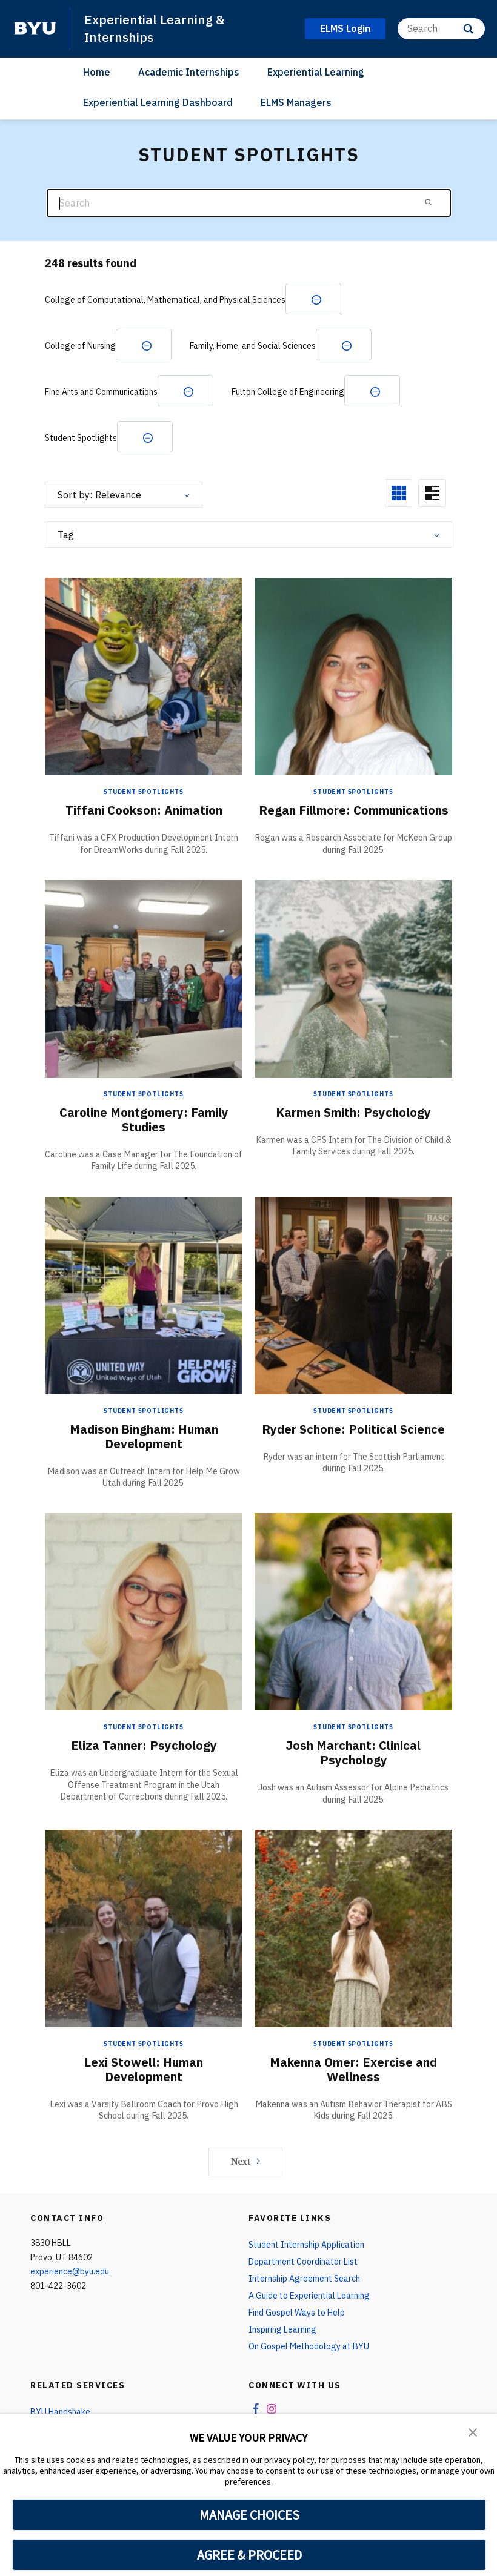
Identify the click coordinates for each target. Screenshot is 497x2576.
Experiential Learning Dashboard (158, 102)
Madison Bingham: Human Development (144, 1436)
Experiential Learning (315, 72)
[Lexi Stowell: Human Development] (143, 1928)
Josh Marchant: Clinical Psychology (353, 1752)
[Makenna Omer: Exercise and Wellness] (353, 1928)
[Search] (441, 28)
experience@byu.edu (69, 2271)
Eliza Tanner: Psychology (144, 1745)
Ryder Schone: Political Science (353, 1429)
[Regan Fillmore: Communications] (353, 676)
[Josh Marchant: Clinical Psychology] (353, 1611)
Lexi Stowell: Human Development (143, 2069)
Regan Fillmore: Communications (354, 810)
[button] (473, 2431)
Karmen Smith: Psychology (353, 1112)
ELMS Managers (296, 102)
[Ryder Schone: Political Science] (353, 1295)
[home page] (35, 28)
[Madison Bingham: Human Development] (143, 1295)
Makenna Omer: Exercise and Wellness (353, 2069)
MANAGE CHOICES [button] (249, 2514)
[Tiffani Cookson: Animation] (143, 676)
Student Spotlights (143, 792)
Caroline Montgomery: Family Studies (143, 1119)
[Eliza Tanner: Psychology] (143, 1611)
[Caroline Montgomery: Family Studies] (143, 978)
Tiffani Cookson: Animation (143, 810)
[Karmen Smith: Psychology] (353, 978)
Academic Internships (188, 72)
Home (96, 72)
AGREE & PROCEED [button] (249, 2554)
